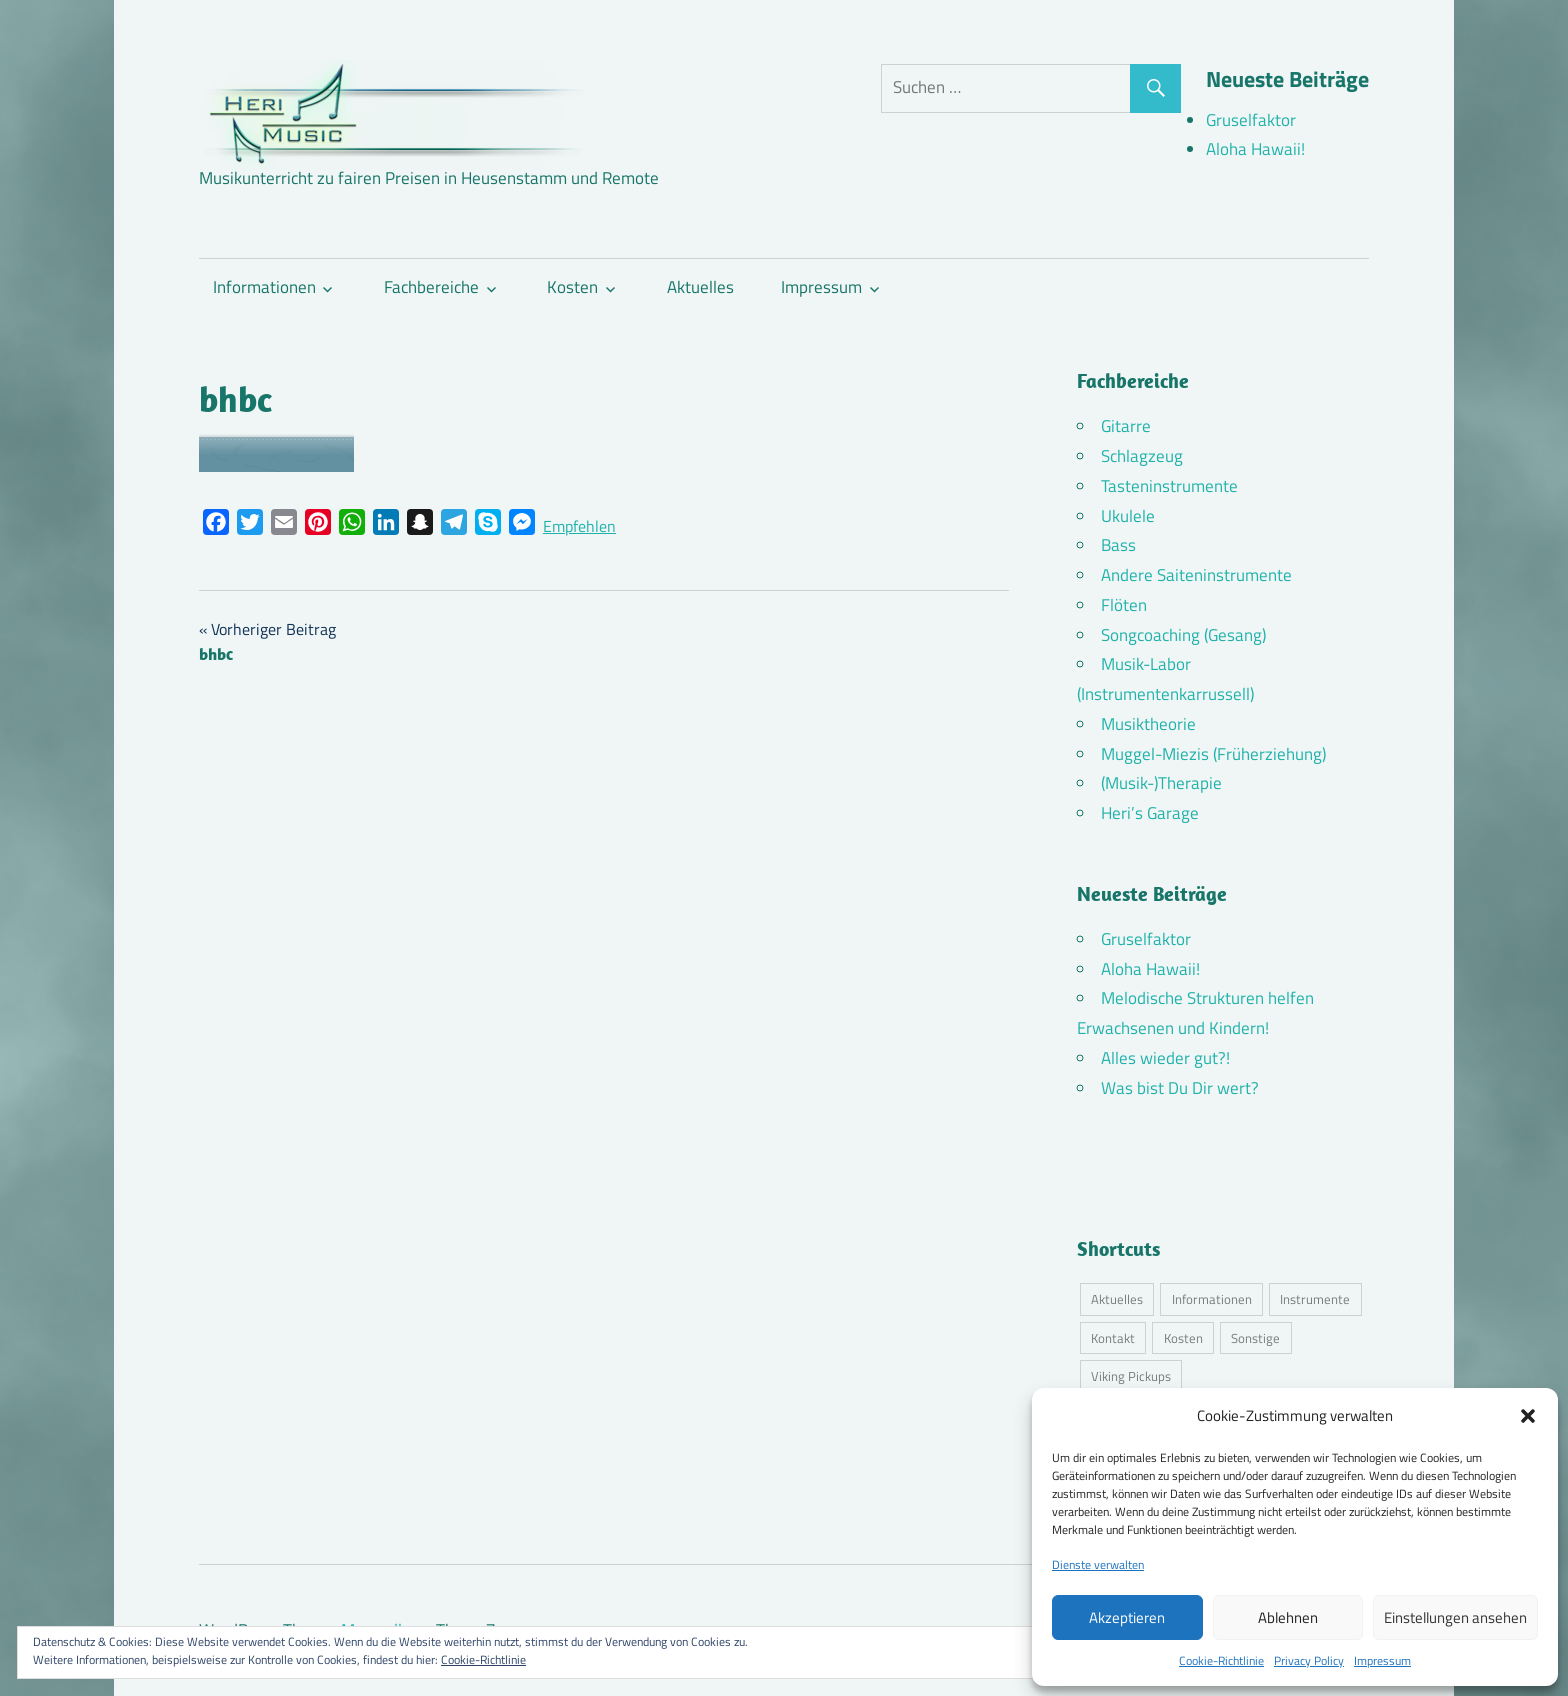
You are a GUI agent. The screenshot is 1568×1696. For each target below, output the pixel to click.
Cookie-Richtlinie (1221, 1660)
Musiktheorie (1148, 724)
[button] (1528, 1416)
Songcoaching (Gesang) (1183, 635)
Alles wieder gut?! (1165, 1058)
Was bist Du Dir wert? (1180, 1088)
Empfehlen (579, 526)
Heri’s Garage (1150, 813)
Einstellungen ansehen (1455, 1617)
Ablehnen (1288, 1617)
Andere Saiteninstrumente (1196, 575)
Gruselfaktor (1251, 120)
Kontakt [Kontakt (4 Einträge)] (1113, 1338)
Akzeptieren (1127, 1617)
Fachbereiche (431, 287)
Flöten (1124, 605)
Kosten (572, 287)
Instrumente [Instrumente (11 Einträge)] (1315, 1299)
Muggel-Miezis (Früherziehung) (1213, 754)
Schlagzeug (1142, 456)
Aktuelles (700, 287)
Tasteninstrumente (1169, 486)
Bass (1118, 545)
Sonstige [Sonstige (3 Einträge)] (1255, 1338)
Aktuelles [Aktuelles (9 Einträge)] (1117, 1299)
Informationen (264, 287)
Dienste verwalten (1098, 1564)
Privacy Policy (1309, 1660)
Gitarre (1126, 426)
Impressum (1382, 1660)
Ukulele (1128, 516)
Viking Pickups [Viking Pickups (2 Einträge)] (1131, 1376)
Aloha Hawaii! (1255, 149)
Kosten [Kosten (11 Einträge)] (1183, 1338)
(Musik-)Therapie (1161, 783)
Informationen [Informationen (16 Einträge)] (1212, 1299)
